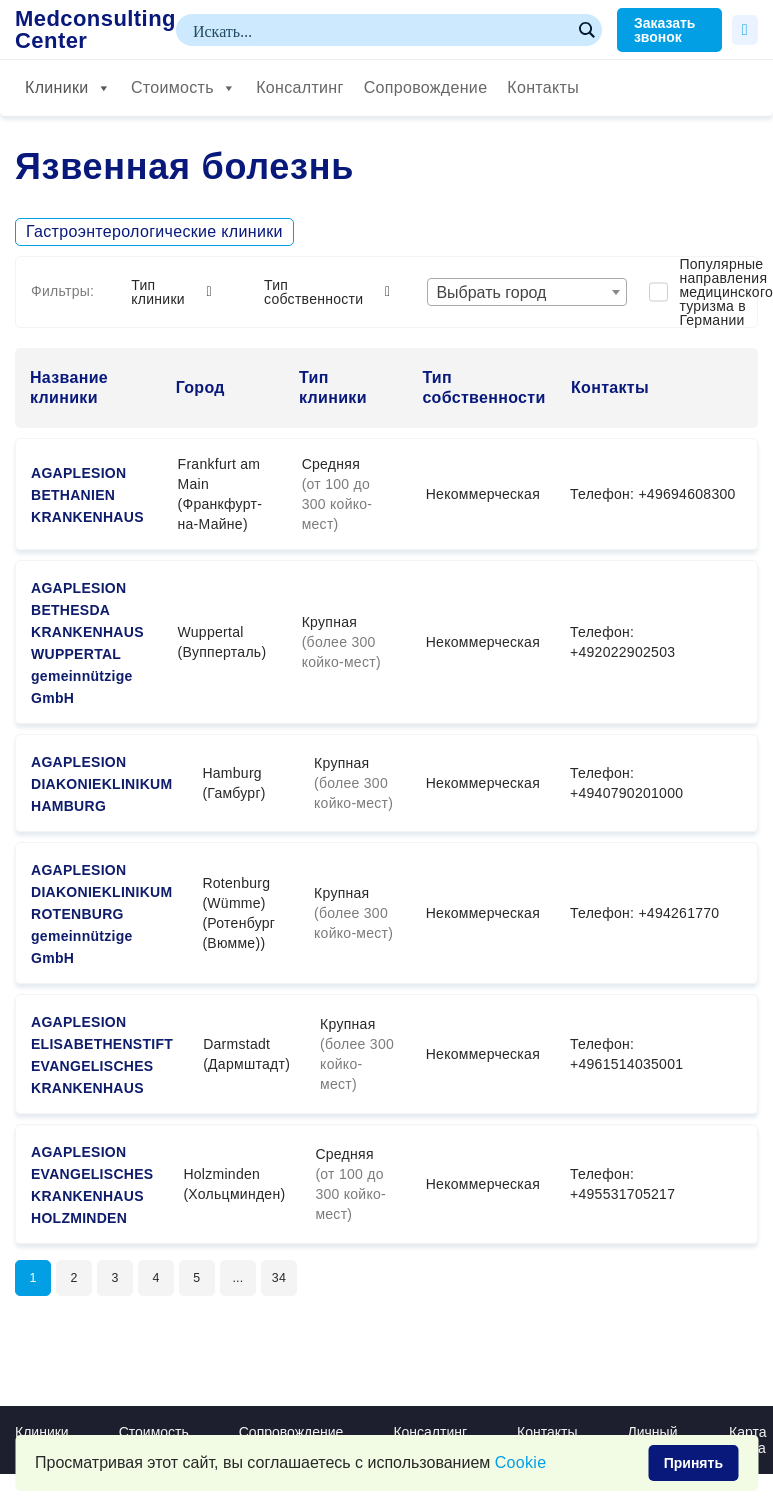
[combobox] (527, 292)
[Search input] (380, 30)
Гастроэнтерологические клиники (154, 231)
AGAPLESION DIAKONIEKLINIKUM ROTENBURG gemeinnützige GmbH (101, 914)
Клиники (68, 88)
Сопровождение (426, 87)
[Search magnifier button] (586, 30)
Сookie (521, 1462)
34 (305, 1280)
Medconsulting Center (95, 30)
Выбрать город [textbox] (491, 292)
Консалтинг (299, 87)
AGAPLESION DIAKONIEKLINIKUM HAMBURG (101, 784)
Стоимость (183, 88)
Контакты (543, 87)
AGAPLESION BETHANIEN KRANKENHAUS (87, 495)
